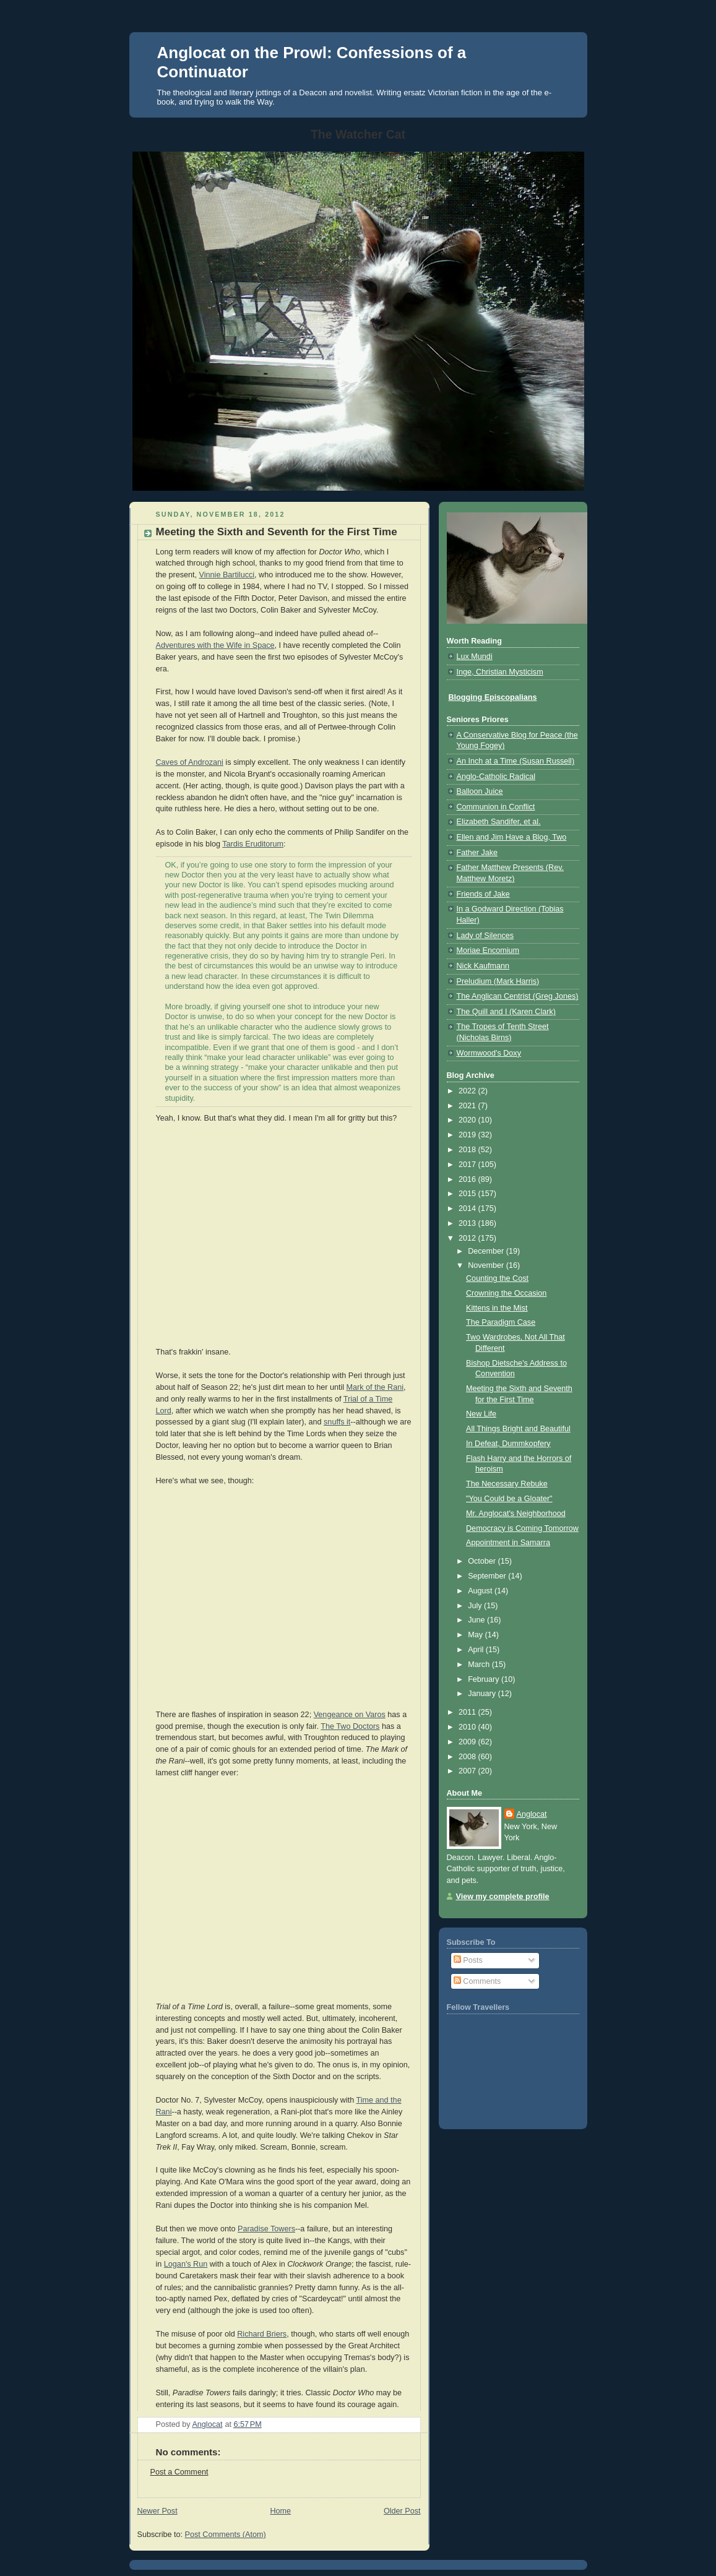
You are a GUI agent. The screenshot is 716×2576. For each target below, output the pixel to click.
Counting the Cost (497, 1278)
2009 (468, 1742)
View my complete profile (503, 1896)
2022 (468, 1091)
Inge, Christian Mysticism (500, 672)
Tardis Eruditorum (252, 844)
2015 (468, 1193)
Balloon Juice (480, 791)
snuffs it (337, 1422)
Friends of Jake (483, 894)
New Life (481, 1414)
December (487, 1251)
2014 (468, 1208)
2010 (468, 1727)
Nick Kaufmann (483, 966)
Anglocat (532, 1814)
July (476, 1605)
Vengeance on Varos (350, 1714)
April (477, 1649)
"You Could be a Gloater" (509, 1498)
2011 (468, 1712)
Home (280, 2511)
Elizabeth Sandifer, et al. (499, 821)
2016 (468, 1179)
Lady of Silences (485, 935)
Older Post (402, 2511)
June (477, 1620)
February (484, 1679)
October (483, 1561)
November (487, 1265)
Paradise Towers (266, 2229)
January (483, 1693)
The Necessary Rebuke (507, 1484)
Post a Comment (179, 2472)
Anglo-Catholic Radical (496, 776)
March (480, 1664)
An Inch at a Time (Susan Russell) (516, 761)
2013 (468, 1223)
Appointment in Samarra (508, 1542)
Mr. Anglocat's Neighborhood (516, 1513)
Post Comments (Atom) (225, 2534)
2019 (468, 1135)
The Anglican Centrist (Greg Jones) (518, 996)
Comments (477, 1981)
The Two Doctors (350, 1726)
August (481, 1591)
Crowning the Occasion (506, 1293)
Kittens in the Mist (497, 1308)
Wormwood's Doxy (489, 1053)
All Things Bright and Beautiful (518, 1428)
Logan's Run (185, 2264)
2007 (468, 1771)
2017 (468, 1164)
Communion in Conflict (496, 807)
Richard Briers (262, 2334)
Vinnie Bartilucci (226, 575)
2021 (468, 1105)
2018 (468, 1149)
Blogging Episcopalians (493, 697)
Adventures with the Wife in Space (215, 645)
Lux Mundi (475, 656)
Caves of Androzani (189, 762)
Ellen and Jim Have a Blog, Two (512, 837)
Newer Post (157, 2511)
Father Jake (477, 852)
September (488, 1576)
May (476, 1634)
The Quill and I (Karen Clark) (506, 1011)
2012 (468, 1238)
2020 (468, 1120)
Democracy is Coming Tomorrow (522, 1528)
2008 (468, 1756)
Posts (468, 1960)
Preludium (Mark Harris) (498, 981)
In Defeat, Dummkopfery (508, 1443)
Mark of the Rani (375, 1387)
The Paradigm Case (500, 1322)
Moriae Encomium (488, 950)
